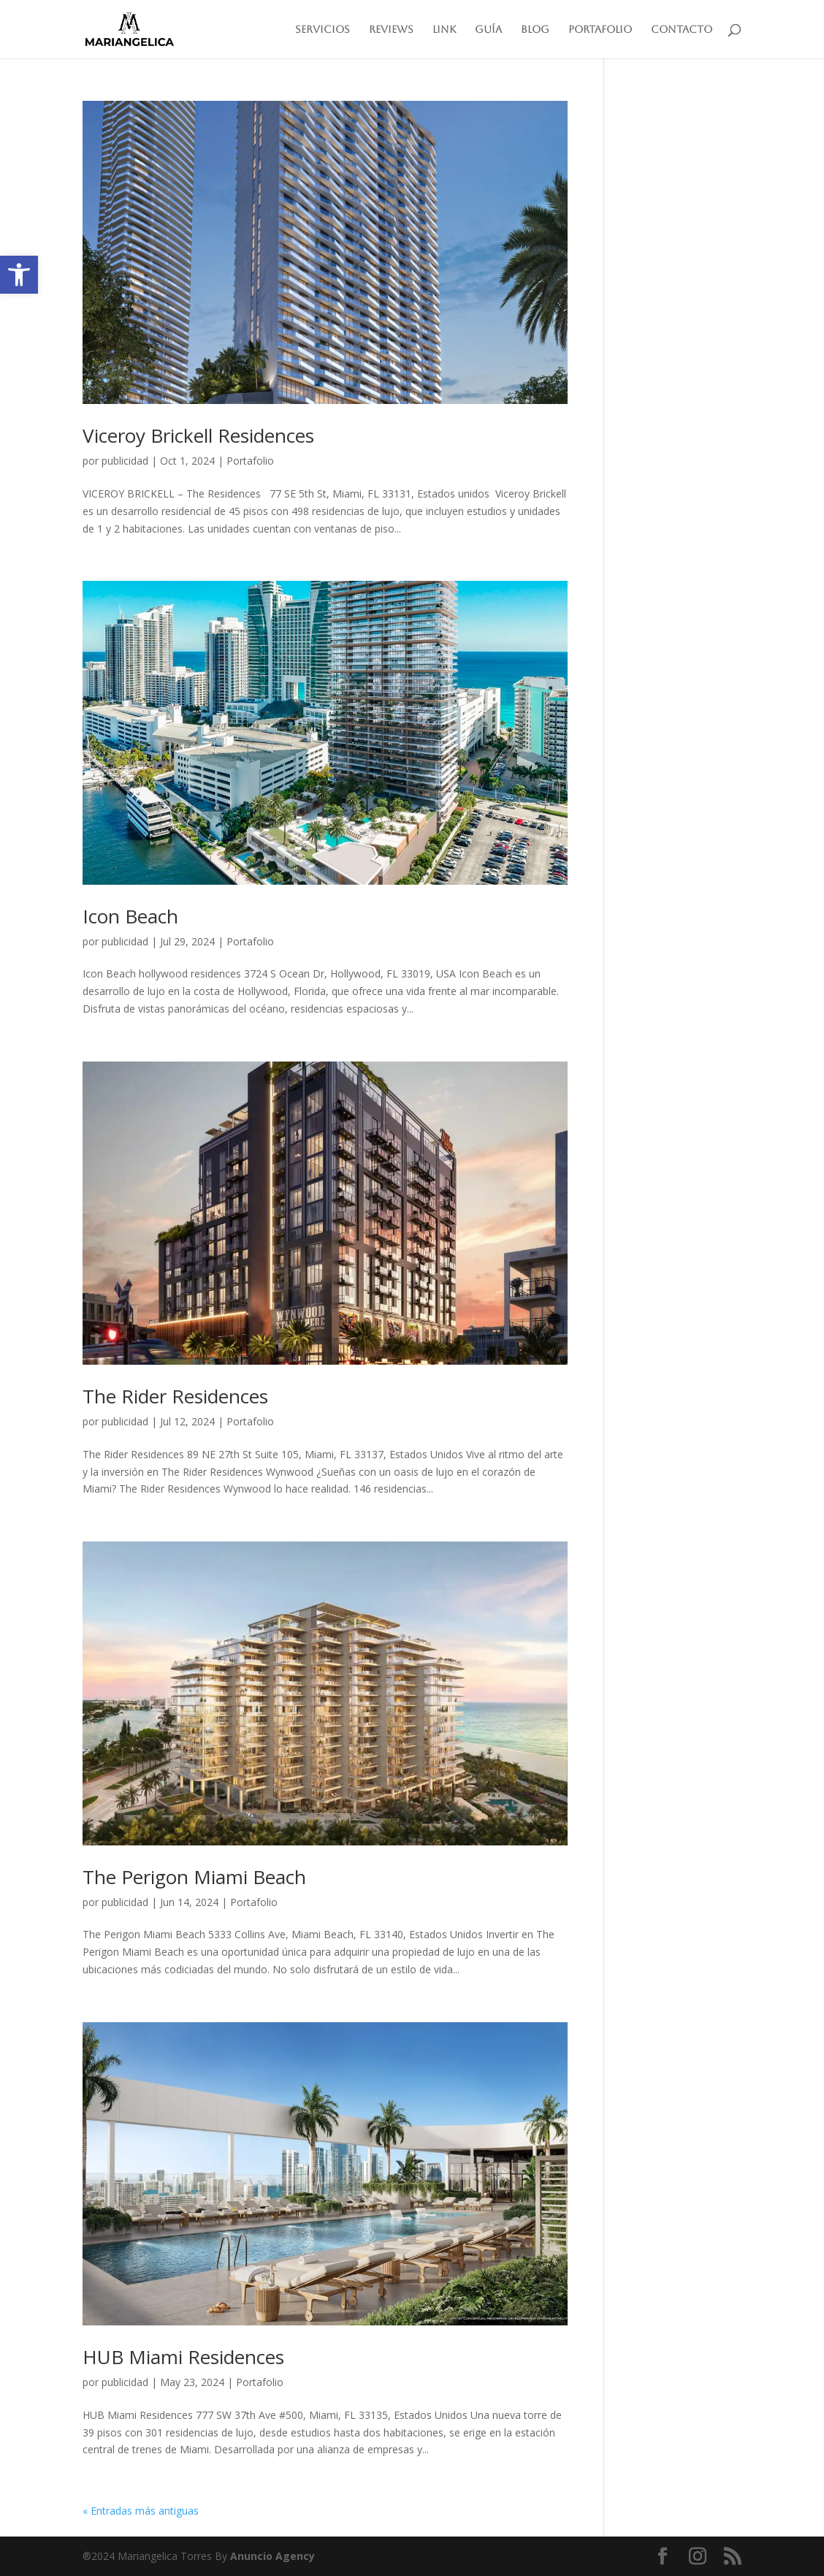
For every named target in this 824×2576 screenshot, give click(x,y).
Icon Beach (130, 916)
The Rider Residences (175, 1396)
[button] (19, 275)
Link (444, 29)
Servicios (322, 29)
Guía (488, 29)
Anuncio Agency (272, 2556)
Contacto (681, 29)
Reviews (391, 29)
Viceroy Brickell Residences (198, 435)
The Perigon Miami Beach (194, 1877)
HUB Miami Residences (183, 2357)
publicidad (125, 461)
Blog (535, 29)
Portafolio (600, 29)
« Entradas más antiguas (141, 2511)
